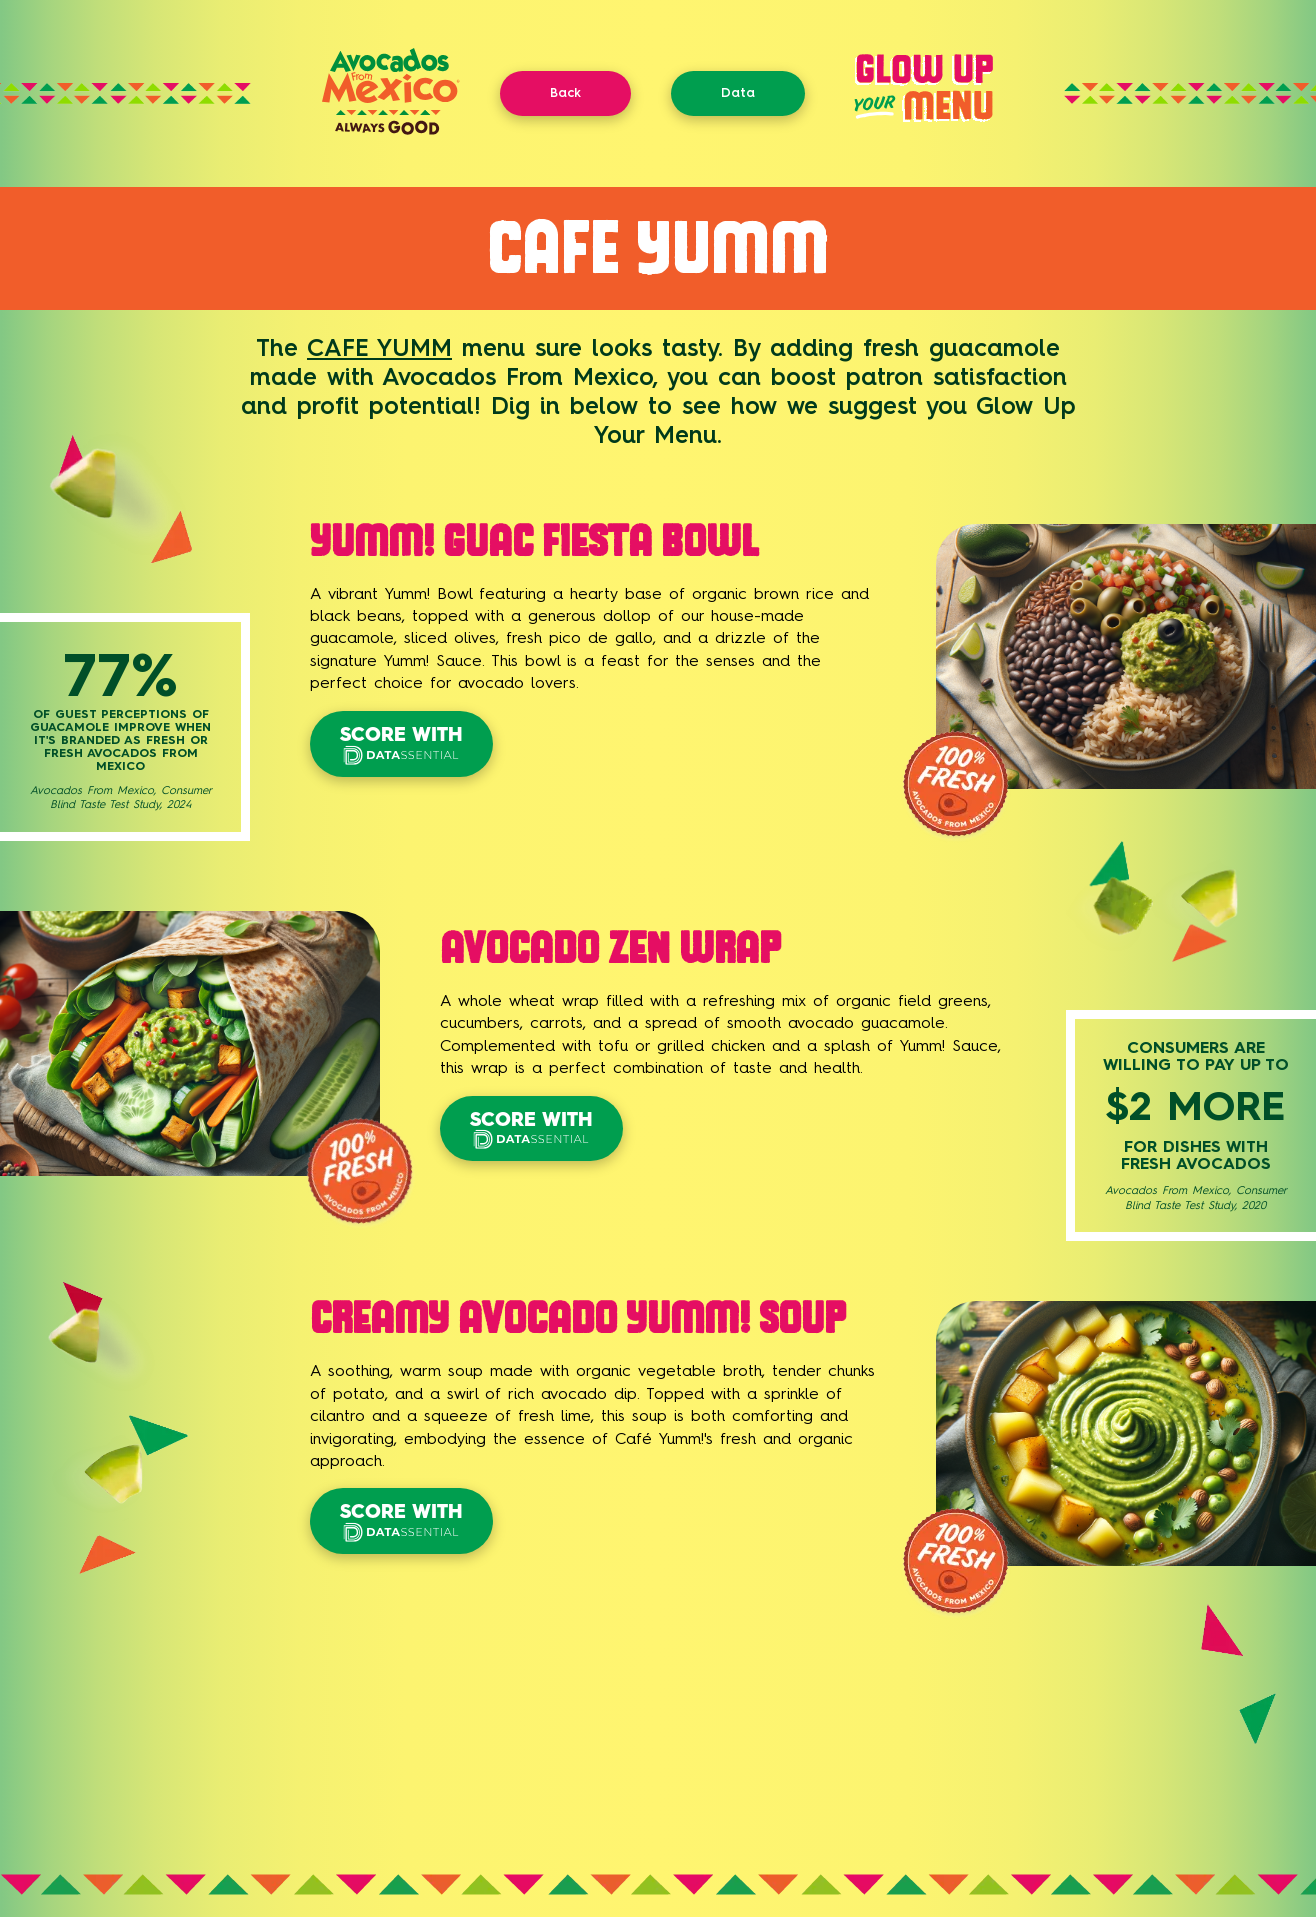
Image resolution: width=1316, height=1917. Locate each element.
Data (738, 92)
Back (565, 92)
